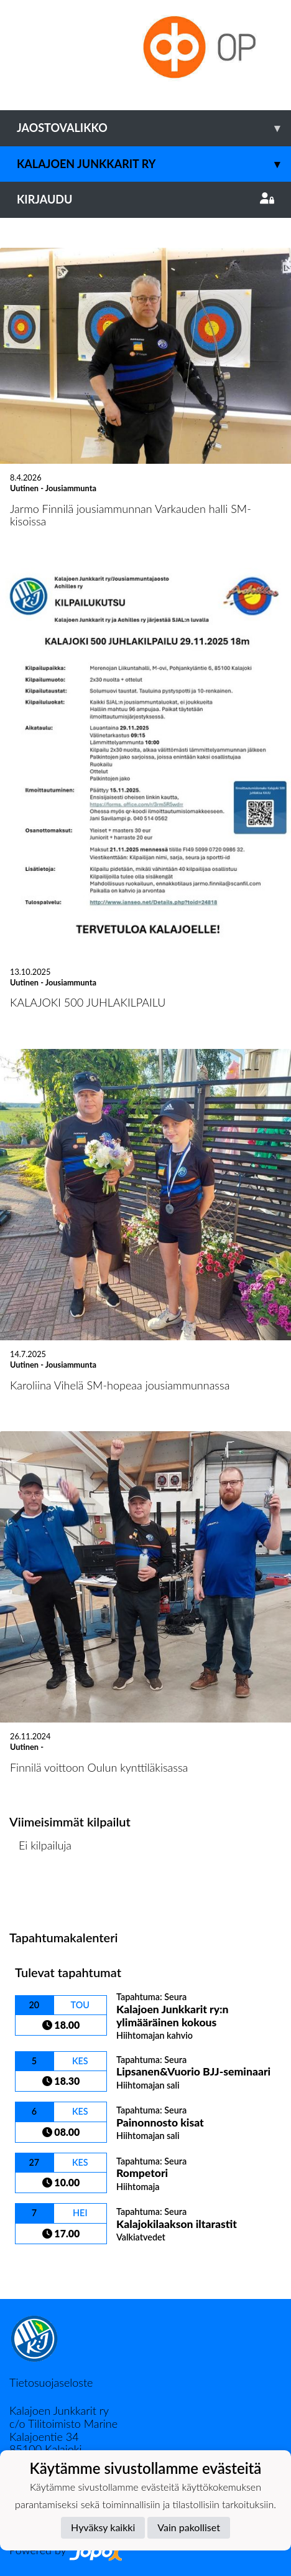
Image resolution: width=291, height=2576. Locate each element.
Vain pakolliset (188, 2527)
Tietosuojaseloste (51, 2382)
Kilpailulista (42, 1893)
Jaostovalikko (154, 128)
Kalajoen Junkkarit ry (154, 164)
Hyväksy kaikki (103, 2527)
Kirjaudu (145, 199)
